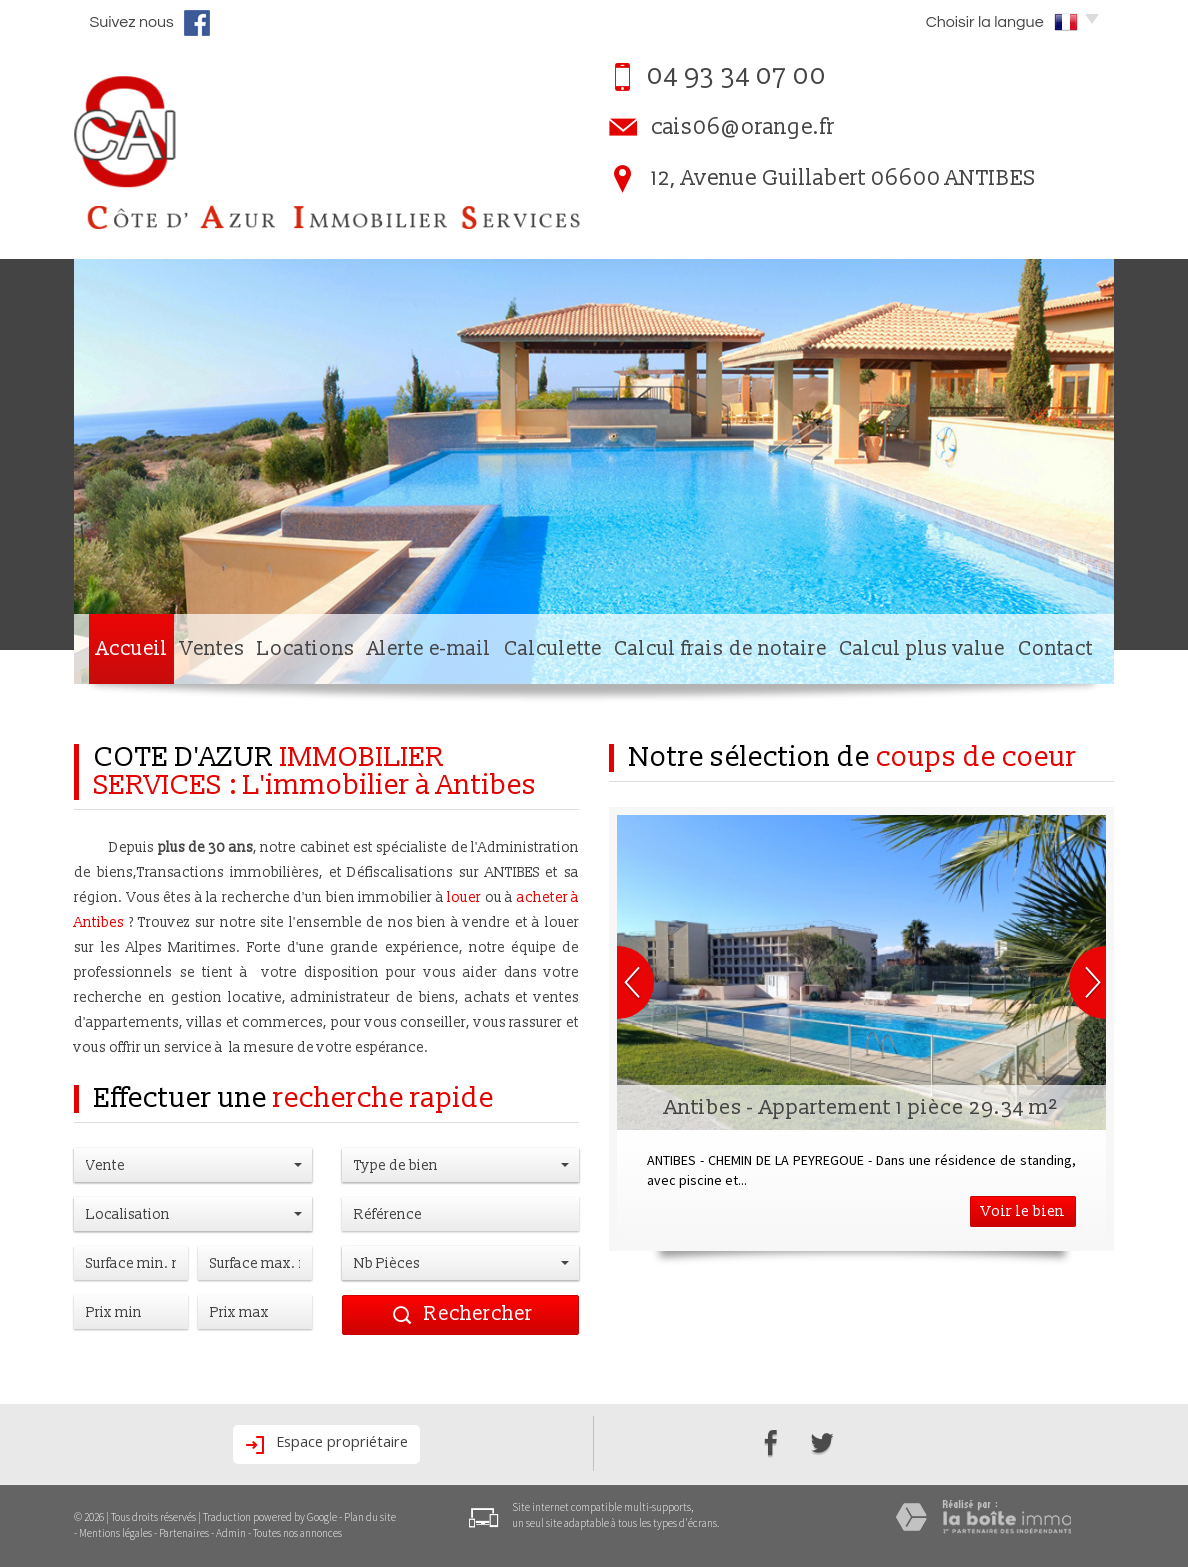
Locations (306, 649)
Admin (231, 1533)
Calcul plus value (922, 649)
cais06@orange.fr (743, 127)
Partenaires (184, 1533)
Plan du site (370, 1517)
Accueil (132, 649)
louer (464, 897)
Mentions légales (115, 1533)
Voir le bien (1023, 1211)
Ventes (212, 649)
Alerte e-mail (429, 649)
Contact (1055, 649)
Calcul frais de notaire (720, 649)
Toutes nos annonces (297, 1533)
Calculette (553, 649)
